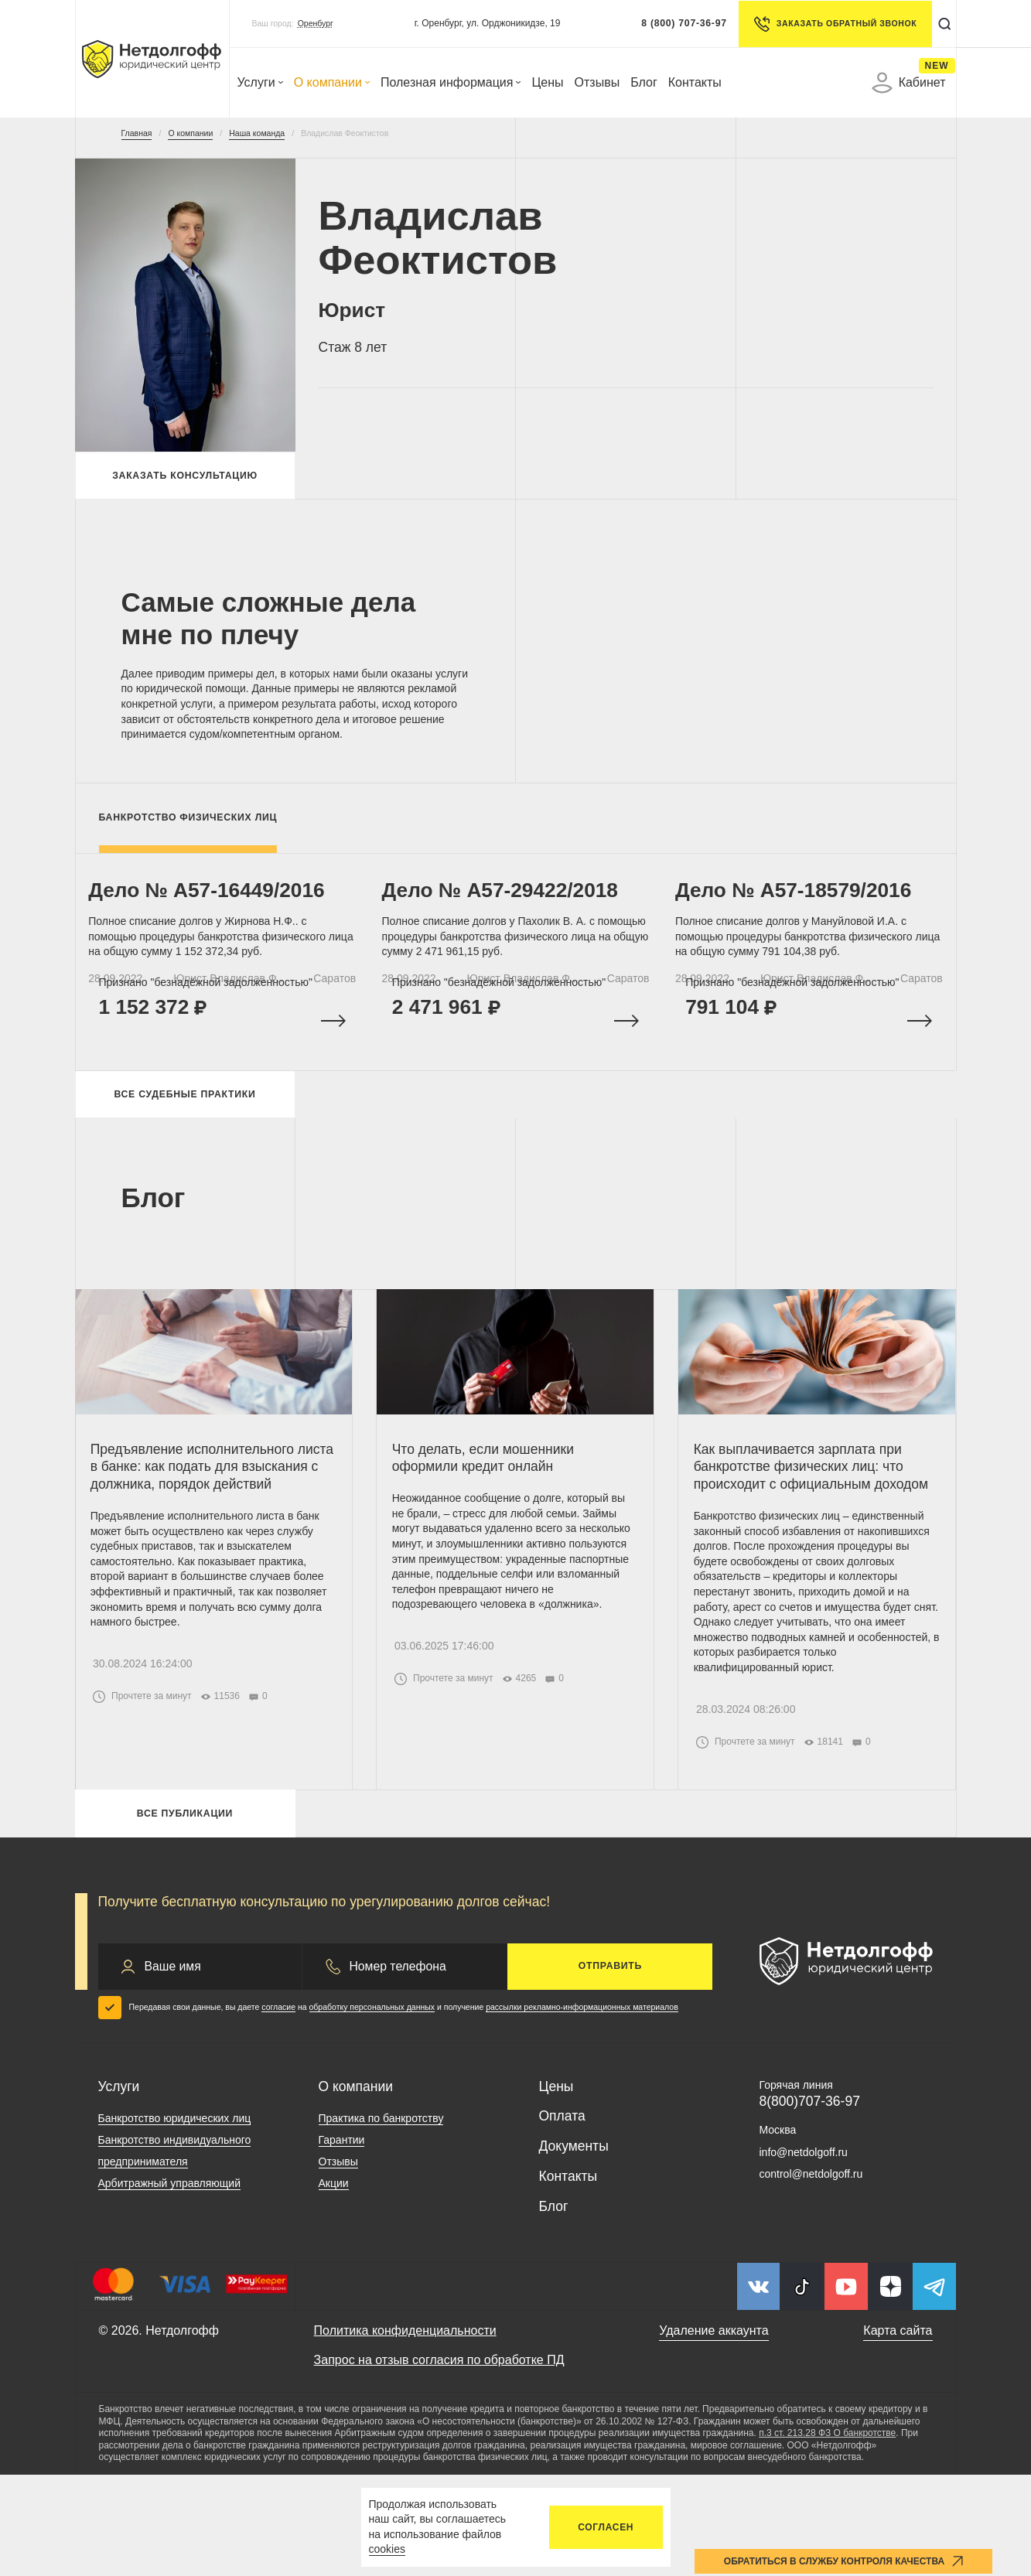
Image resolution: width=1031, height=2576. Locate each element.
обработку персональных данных (372, 2109)
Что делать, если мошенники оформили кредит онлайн (491, 1510)
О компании (332, 82)
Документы (574, 2247)
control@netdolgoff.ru (811, 2275)
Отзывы (597, 82)
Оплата (562, 2218)
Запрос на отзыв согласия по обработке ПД (439, 2461)
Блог (643, 82)
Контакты (695, 82)
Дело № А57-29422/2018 (510, 908)
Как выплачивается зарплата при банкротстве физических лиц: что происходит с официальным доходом (806, 1527)
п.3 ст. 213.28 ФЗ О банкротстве (827, 2535)
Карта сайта (897, 2432)
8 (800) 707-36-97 (677, 23)
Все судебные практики (184, 1134)
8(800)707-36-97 (810, 2202)
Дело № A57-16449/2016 (217, 908)
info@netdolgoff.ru (804, 2253)
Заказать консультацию (185, 479)
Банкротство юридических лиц (174, 2220)
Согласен (605, 2527)
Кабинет (909, 83)
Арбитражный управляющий (169, 2285)
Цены (547, 82)
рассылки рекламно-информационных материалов (582, 2109)
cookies (387, 2549)
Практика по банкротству (381, 2220)
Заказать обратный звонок (828, 24)
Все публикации (185, 1911)
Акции (334, 2285)
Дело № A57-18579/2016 (803, 908)
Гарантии (342, 2242)
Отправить (610, 2068)
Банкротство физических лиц (188, 825)
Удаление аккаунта (713, 2432)
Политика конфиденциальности (405, 2432)
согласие (278, 2109)
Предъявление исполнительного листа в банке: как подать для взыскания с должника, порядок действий (200, 1527)
